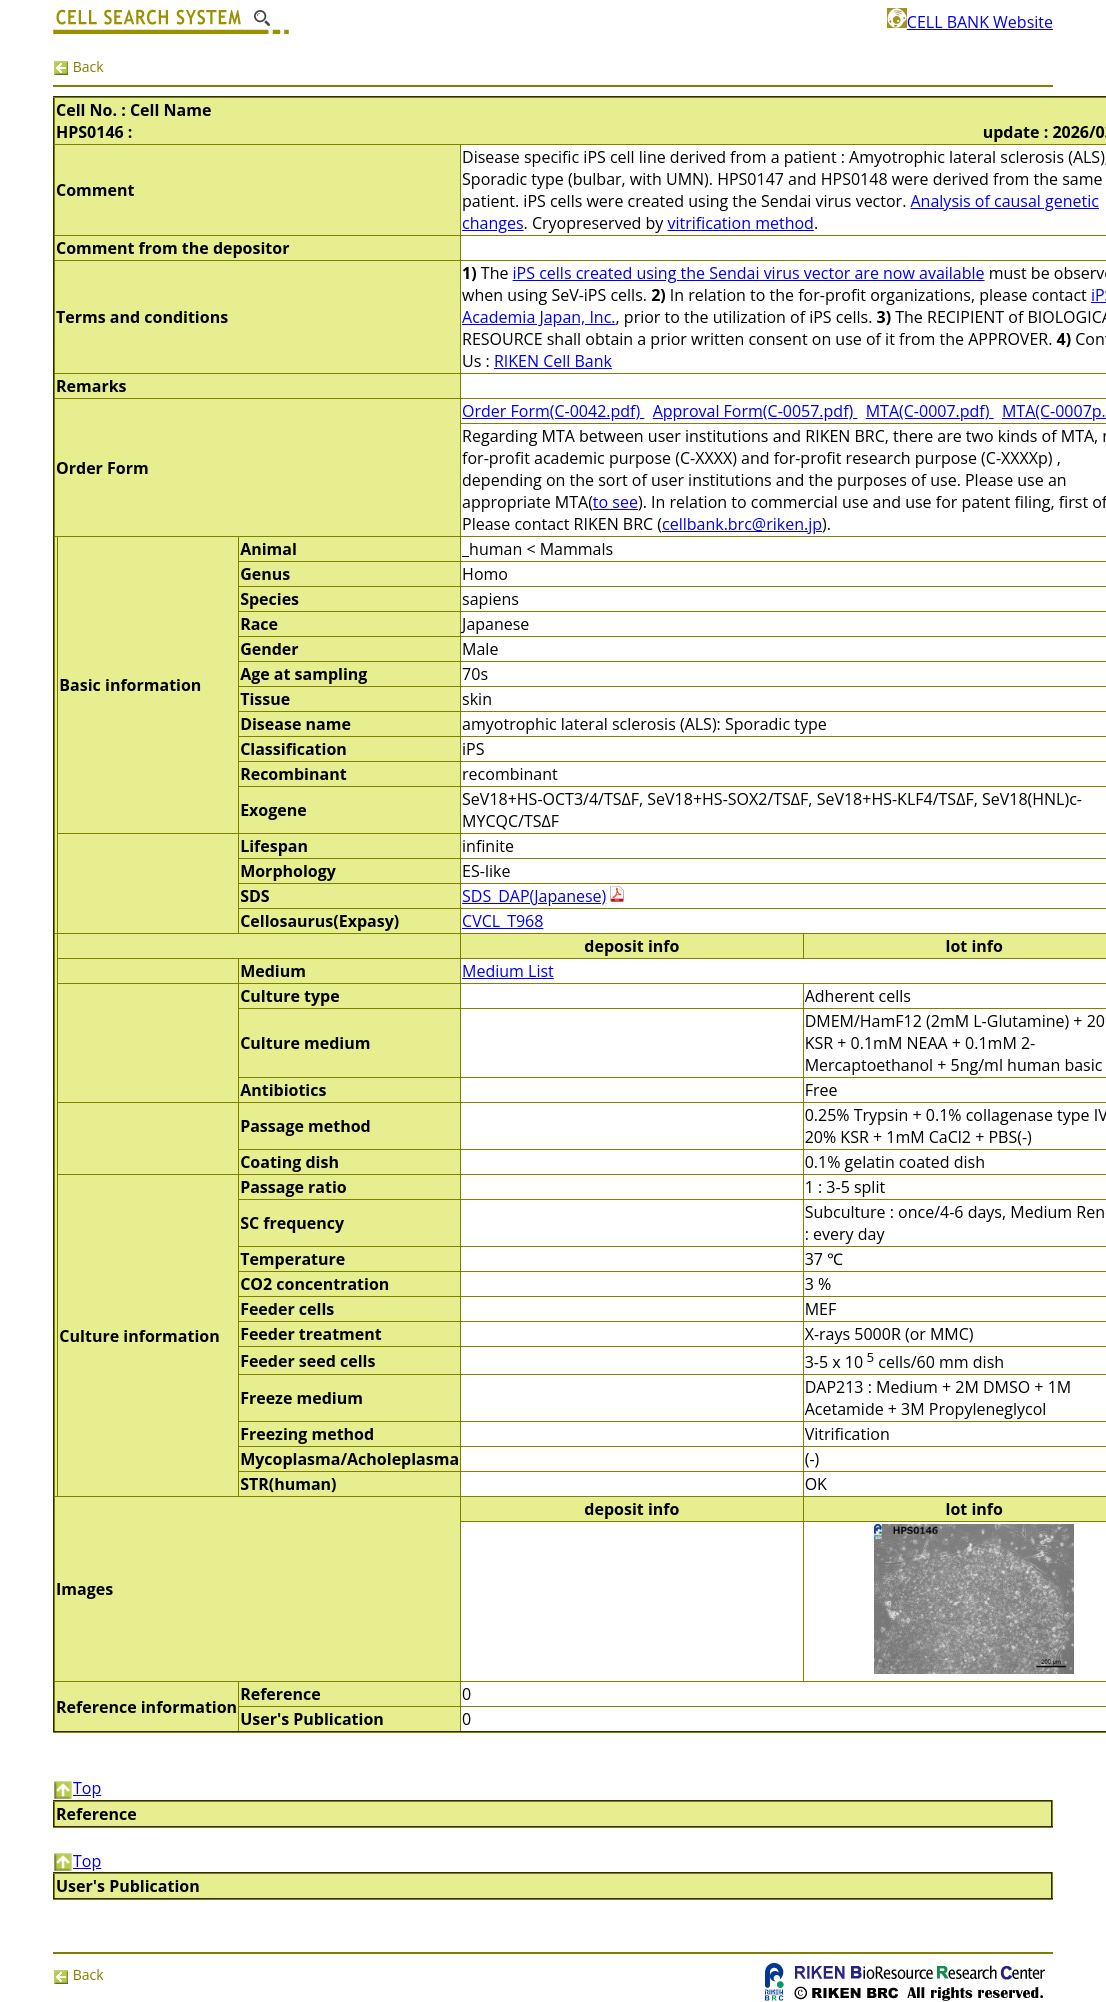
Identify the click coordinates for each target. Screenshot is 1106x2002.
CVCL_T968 (502, 921)
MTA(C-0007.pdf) (930, 411)
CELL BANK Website (970, 22)
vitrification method (741, 223)
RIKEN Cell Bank (553, 361)
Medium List (508, 971)
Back (78, 66)
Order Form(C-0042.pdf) (553, 411)
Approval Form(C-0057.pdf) (755, 411)
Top (77, 1788)
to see (615, 502)
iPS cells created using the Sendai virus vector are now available (749, 273)
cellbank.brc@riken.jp (742, 524)
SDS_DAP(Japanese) (534, 896)
